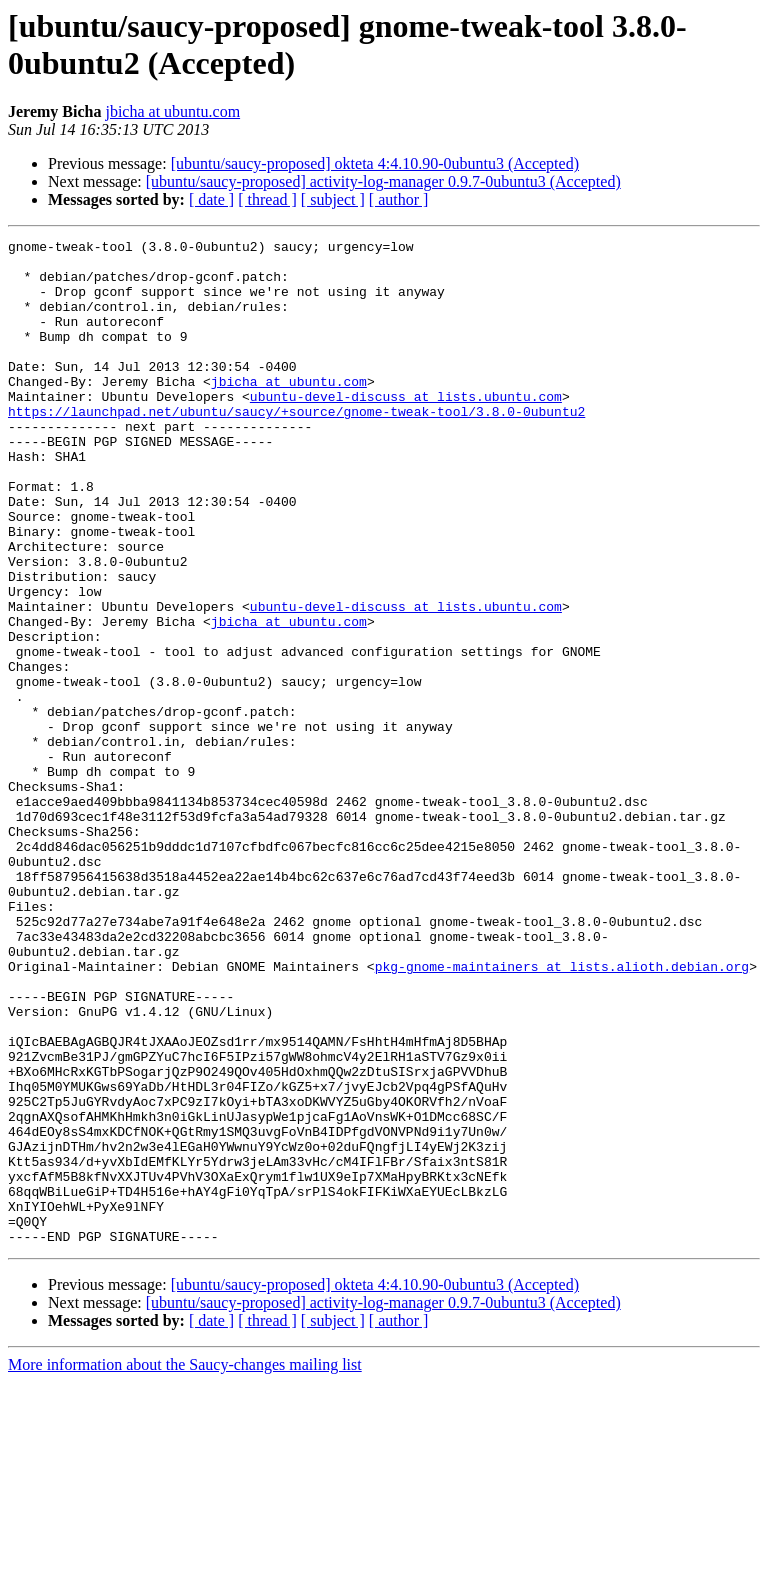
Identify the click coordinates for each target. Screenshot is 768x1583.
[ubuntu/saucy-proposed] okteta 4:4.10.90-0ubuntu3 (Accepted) (375, 163)
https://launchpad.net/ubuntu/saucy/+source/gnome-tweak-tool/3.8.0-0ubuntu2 (296, 447)
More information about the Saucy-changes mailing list (185, 1565)
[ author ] (399, 199)
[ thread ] (267, 199)
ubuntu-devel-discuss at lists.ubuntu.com (406, 429)
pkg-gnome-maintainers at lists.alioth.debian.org (562, 1113)
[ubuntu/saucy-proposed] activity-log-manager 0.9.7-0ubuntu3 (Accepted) (383, 181)
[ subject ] (333, 199)
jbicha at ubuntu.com (172, 111)
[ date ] (211, 199)
